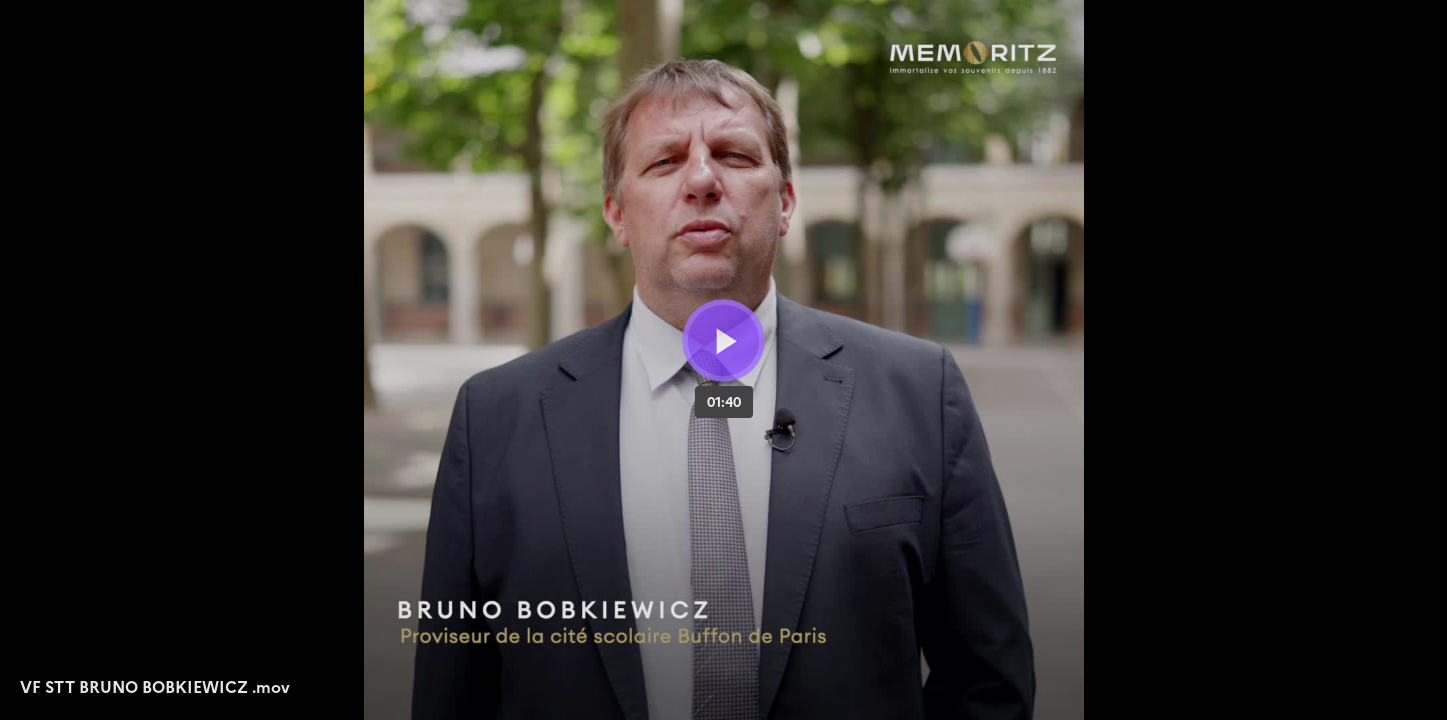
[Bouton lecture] (723, 340)
